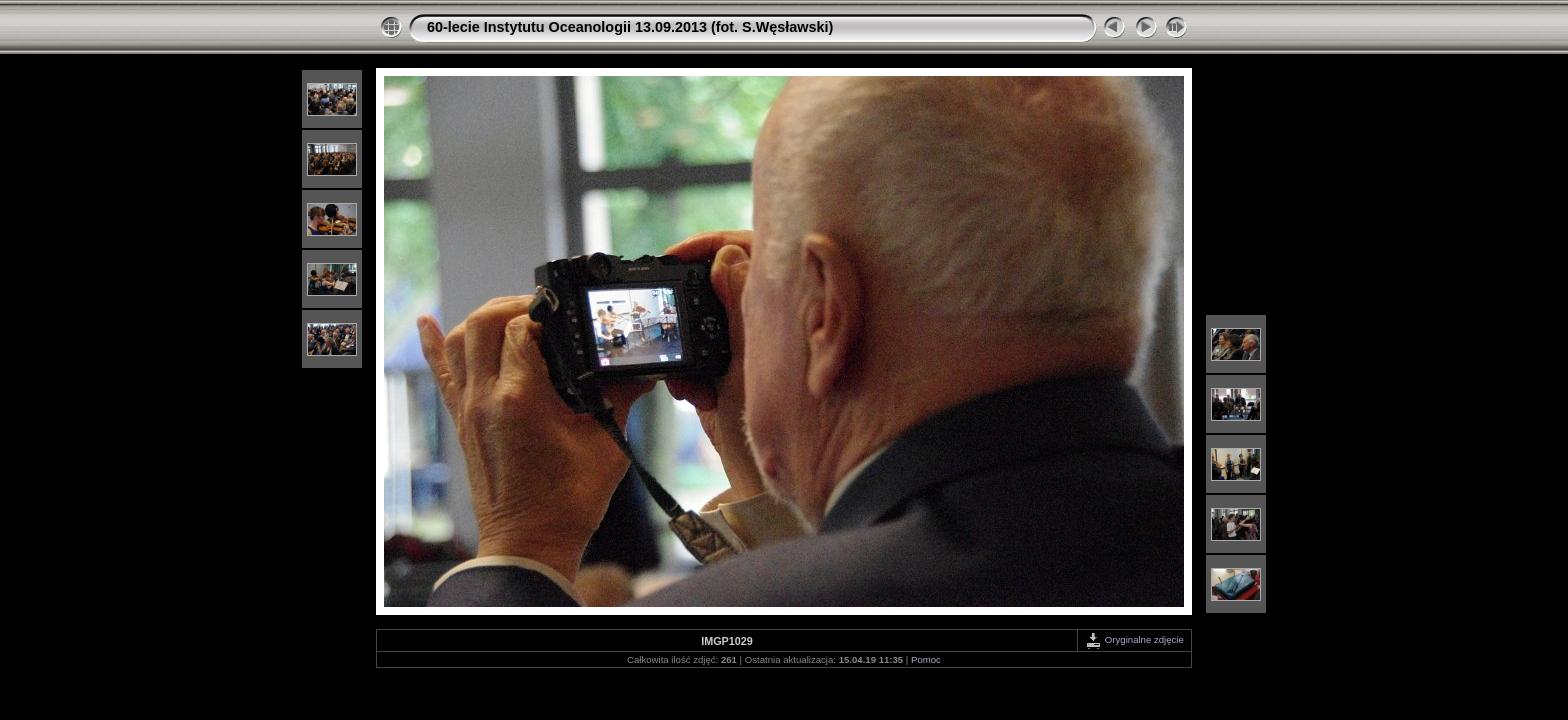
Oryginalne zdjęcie (1134, 639)
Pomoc (926, 659)
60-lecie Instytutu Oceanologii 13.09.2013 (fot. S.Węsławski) (630, 27)
